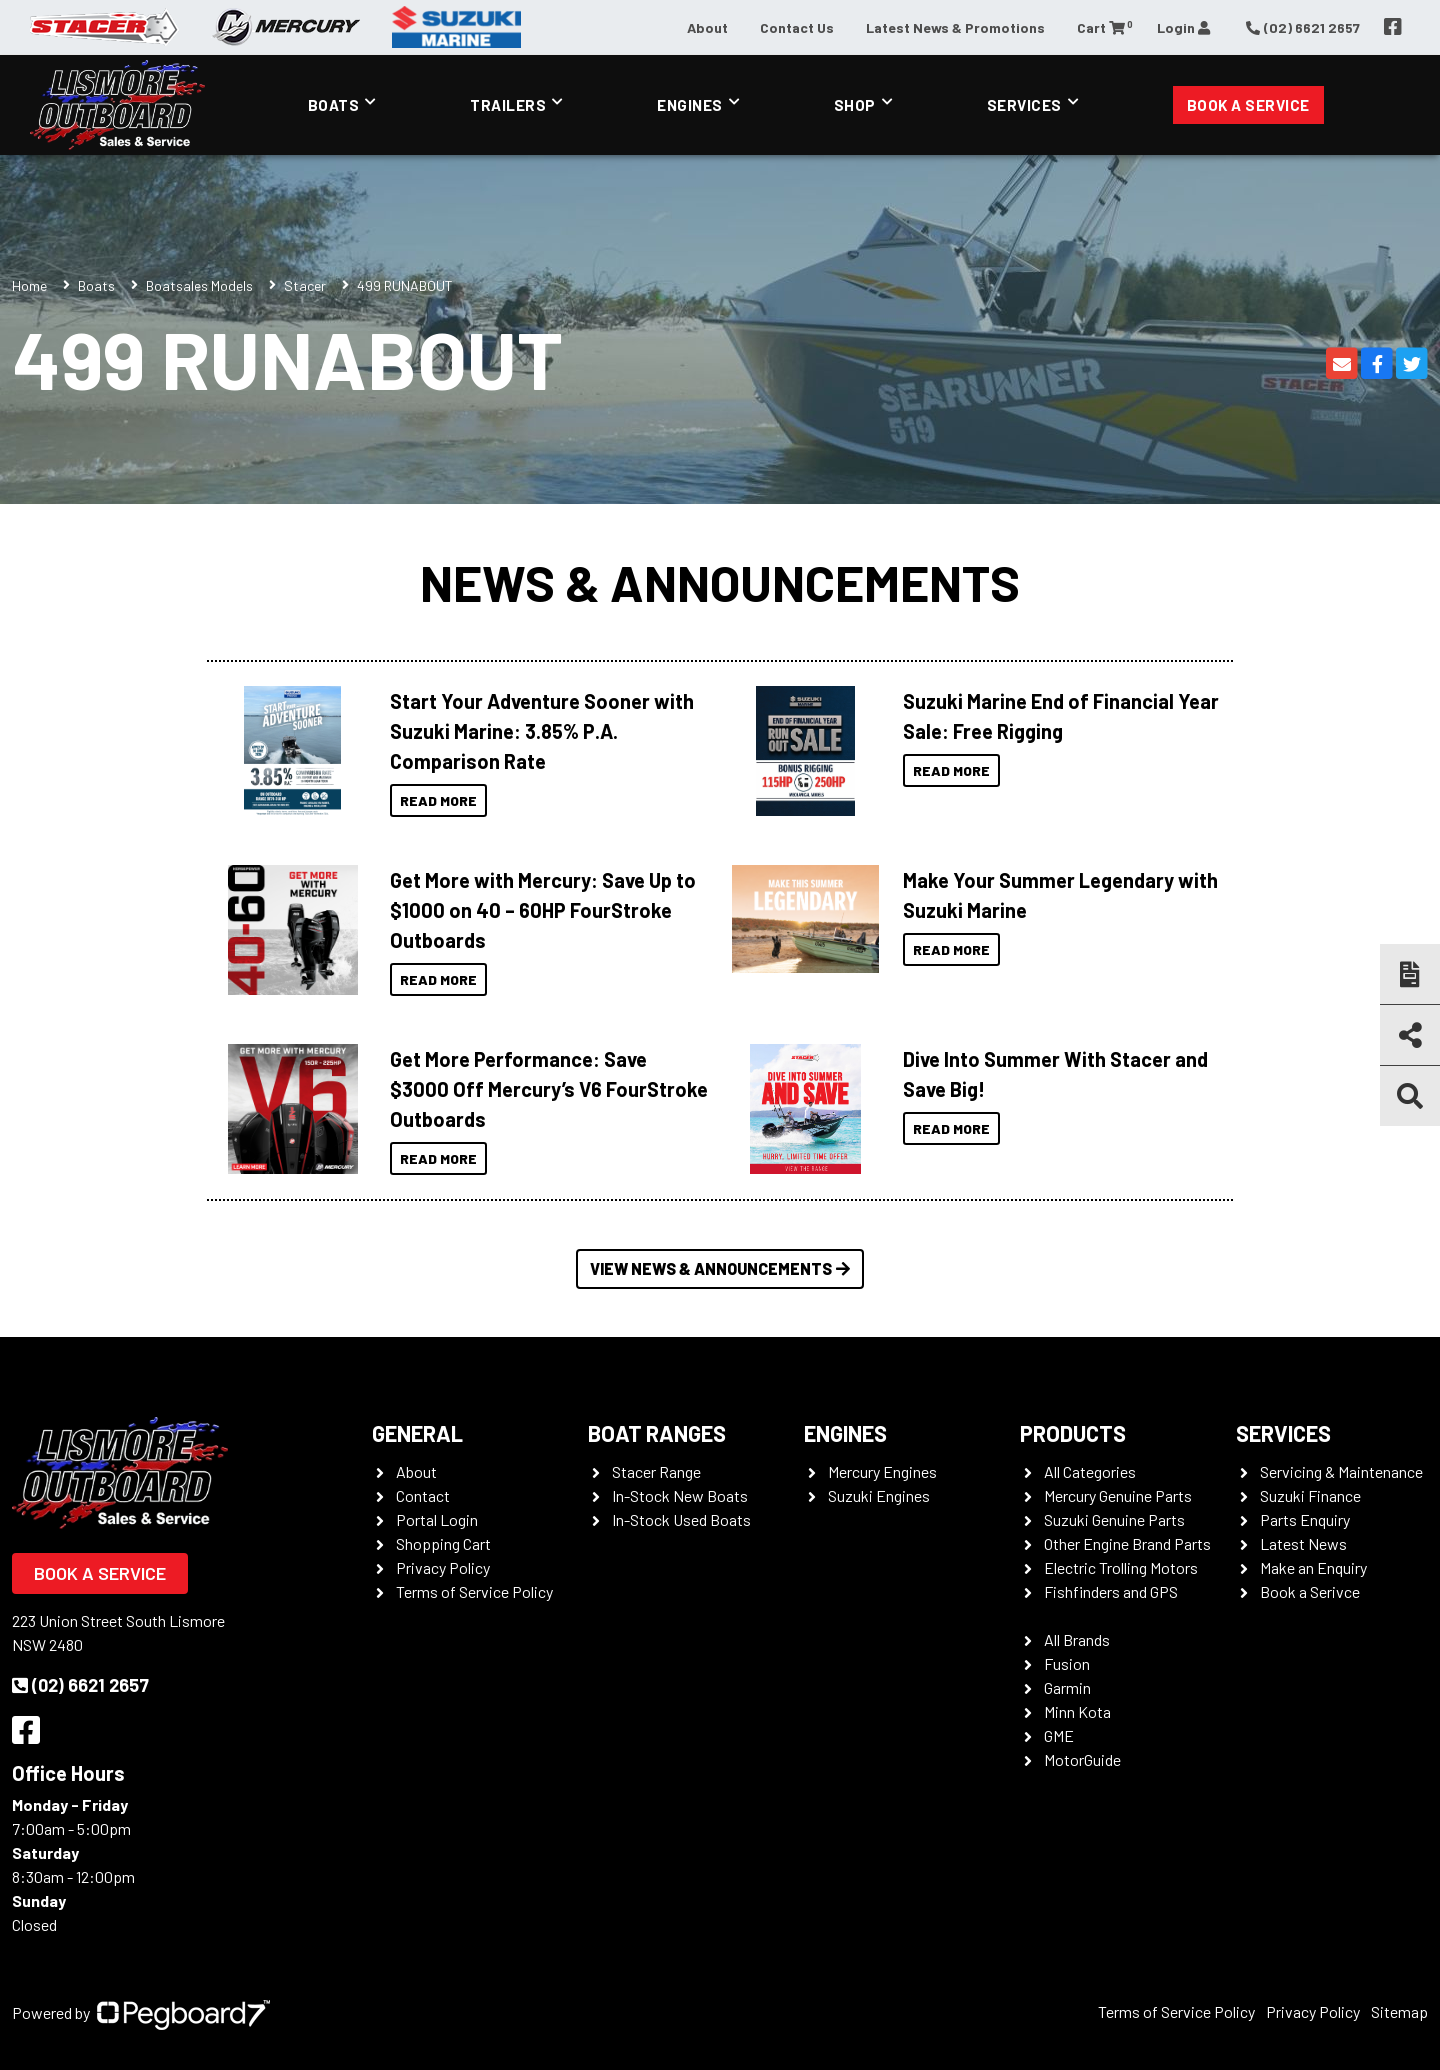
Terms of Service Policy (474, 1591)
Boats (334, 105)
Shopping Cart (443, 1543)
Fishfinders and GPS (1111, 1591)
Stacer (305, 285)
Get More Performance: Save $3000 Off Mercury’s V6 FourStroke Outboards (549, 1089)
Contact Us (797, 27)
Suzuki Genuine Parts (1114, 1519)
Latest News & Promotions (955, 27)
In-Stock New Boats (680, 1495)
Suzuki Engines (879, 1495)
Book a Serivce (1310, 1591)
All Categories (1090, 1471)
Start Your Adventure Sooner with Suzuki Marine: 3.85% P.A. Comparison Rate (542, 731)
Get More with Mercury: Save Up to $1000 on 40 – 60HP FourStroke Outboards (543, 910)
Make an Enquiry (1313, 1567)
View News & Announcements (720, 1268)
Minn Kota (1077, 1711)
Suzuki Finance (1310, 1495)
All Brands (1077, 1639)
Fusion (1067, 1663)
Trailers (508, 105)
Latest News (1303, 1543)
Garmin (1067, 1687)
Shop (855, 105)
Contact (423, 1495)
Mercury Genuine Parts (1118, 1495)
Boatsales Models (199, 285)
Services (1024, 105)
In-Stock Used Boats (681, 1519)
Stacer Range (656, 1471)
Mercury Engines (882, 1471)
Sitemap (1399, 2011)
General (417, 1433)
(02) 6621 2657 (80, 1685)
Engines (690, 105)
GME (1059, 1735)
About (707, 27)
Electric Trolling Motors (1121, 1567)
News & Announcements (720, 582)
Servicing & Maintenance (1341, 1471)
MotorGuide (1082, 1759)
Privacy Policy (443, 1567)
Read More (438, 800)
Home (29, 285)
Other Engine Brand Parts (1127, 1543)
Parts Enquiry (1305, 1519)
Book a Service (1248, 105)
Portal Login (437, 1519)
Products (1073, 1433)
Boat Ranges (657, 1433)
